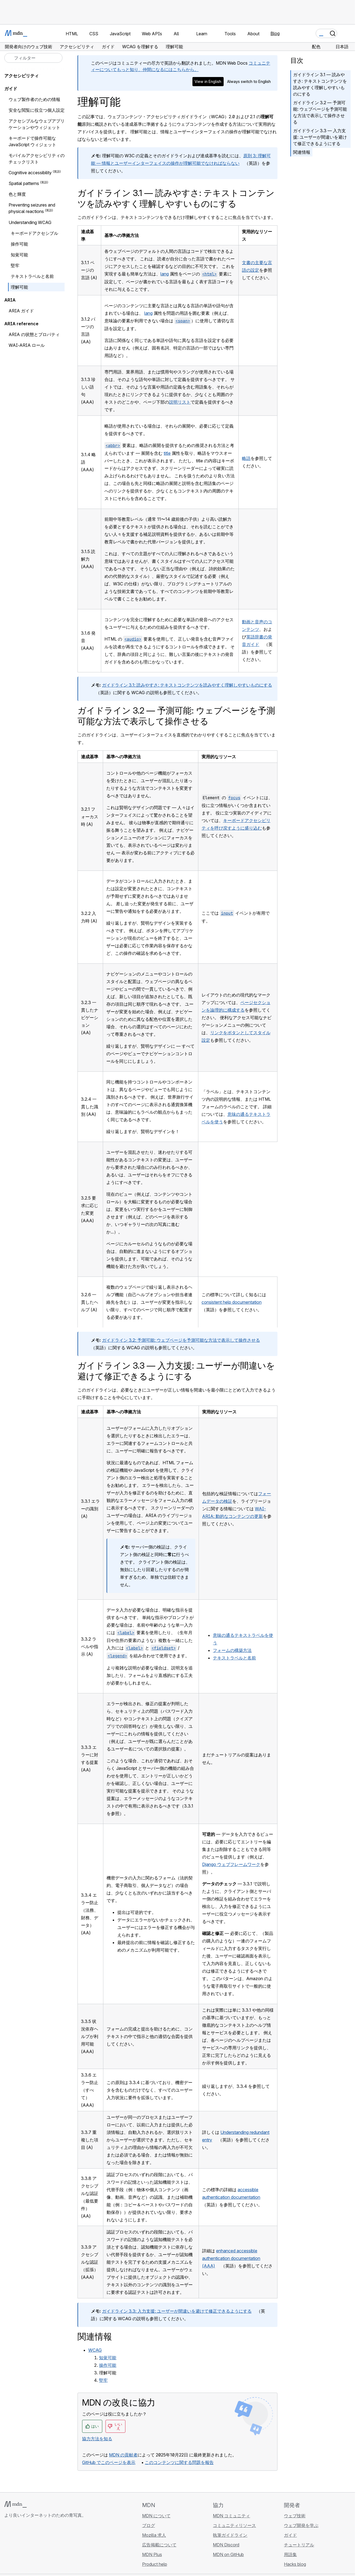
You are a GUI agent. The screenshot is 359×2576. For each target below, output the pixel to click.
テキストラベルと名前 (234, 1658)
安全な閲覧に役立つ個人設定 (37, 110)
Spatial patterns (24, 183)
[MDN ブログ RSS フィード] (46, 2547)
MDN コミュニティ (231, 2515)
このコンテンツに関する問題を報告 (179, 2462)
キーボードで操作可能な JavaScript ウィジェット (32, 141)
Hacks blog (295, 2564)
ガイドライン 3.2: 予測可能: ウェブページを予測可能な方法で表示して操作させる (181, 1340)
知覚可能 (107, 2357)
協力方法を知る (97, 2438)
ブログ (148, 2525)
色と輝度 (17, 194)
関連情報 (301, 152)
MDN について (156, 2515)
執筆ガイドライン (230, 2535)
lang (164, 274)
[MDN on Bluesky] (17, 2547)
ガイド (10, 88)
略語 (246, 458)
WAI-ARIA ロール (27, 345)
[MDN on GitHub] (7, 2547)
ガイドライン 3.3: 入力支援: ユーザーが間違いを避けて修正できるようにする (177, 2311)
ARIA (10, 300)
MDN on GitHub (228, 2554)
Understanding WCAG (30, 222)
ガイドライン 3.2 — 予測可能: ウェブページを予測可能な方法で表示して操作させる (320, 112)
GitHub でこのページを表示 (108, 2462)
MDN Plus (152, 2554)
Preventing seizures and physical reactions (32, 208)
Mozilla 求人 (154, 2535)
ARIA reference (21, 323)
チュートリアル (299, 2544)
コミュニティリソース (234, 2525)
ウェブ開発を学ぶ (301, 2525)
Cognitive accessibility (30, 172)
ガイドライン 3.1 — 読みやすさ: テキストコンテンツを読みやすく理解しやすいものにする (320, 84)
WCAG (95, 2350)
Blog (275, 33)
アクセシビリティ (21, 75)
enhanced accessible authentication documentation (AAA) (231, 2258)
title (167, 453)
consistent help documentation (232, 1302)
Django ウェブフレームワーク (231, 1864)
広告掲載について (159, 2544)
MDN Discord (226, 2544)
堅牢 (103, 2380)
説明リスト (180, 402)
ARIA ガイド (21, 310)
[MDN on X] (27, 2547)
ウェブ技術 (294, 2515)
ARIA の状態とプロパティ (34, 334)
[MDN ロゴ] (15, 2504)
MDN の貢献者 (123, 2455)
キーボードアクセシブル (34, 233)
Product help (154, 2564)
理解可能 (19, 287)
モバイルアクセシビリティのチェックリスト (37, 159)
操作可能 (107, 2365)
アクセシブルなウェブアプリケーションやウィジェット (37, 124)
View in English (208, 81)
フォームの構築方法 (232, 1650)
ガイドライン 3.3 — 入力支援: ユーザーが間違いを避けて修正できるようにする (320, 137)
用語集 (290, 2554)
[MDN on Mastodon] (36, 2547)
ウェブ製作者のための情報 (34, 99)
